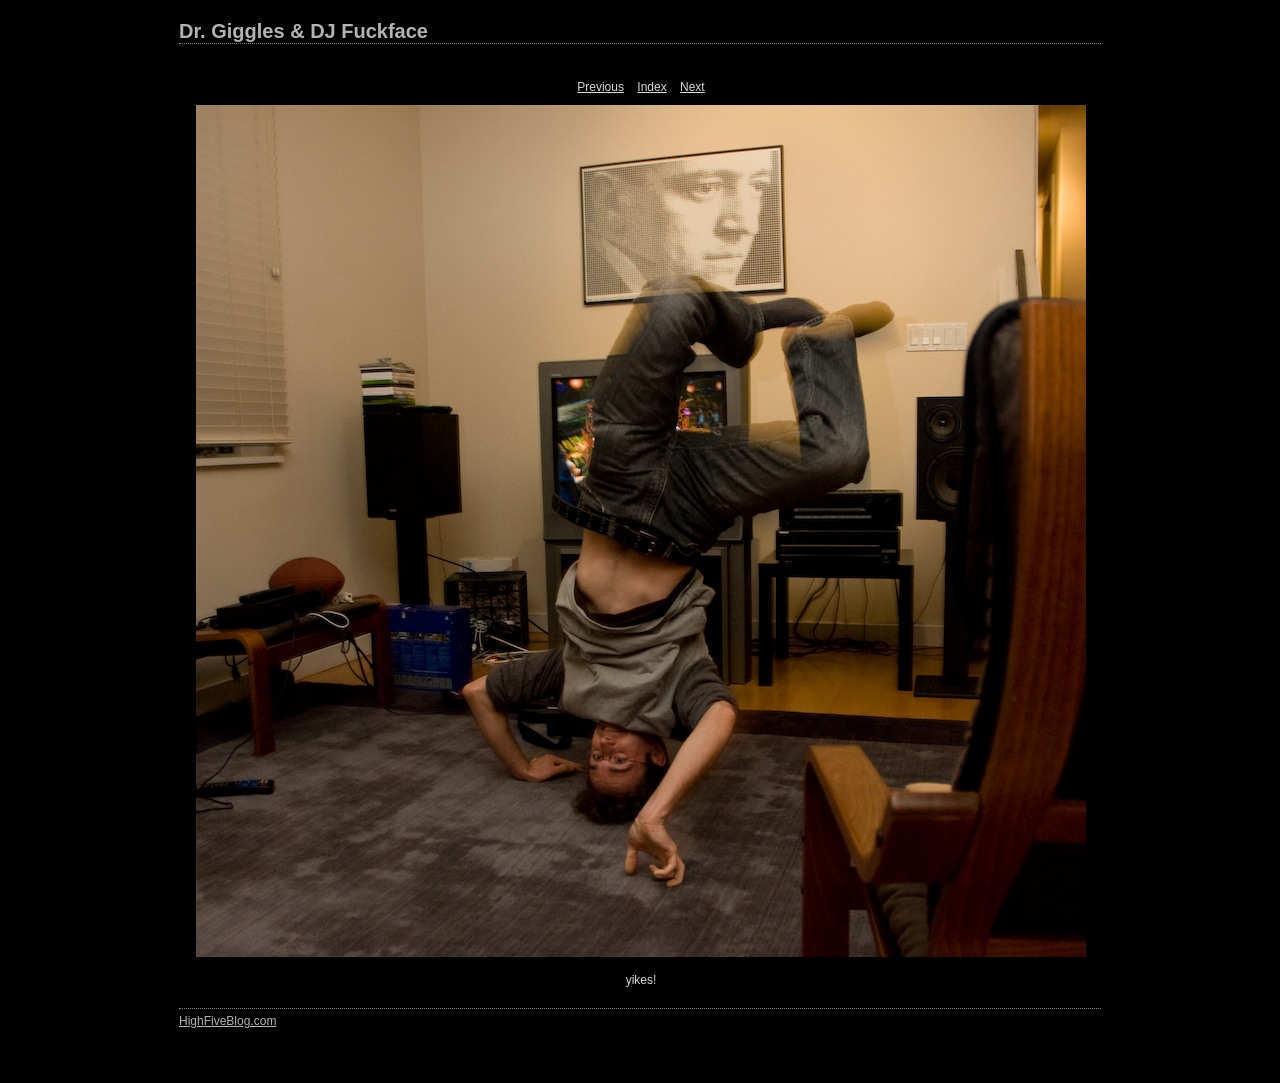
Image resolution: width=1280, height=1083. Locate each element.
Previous (600, 87)
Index (651, 87)
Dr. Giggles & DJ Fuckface (303, 31)
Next (692, 87)
